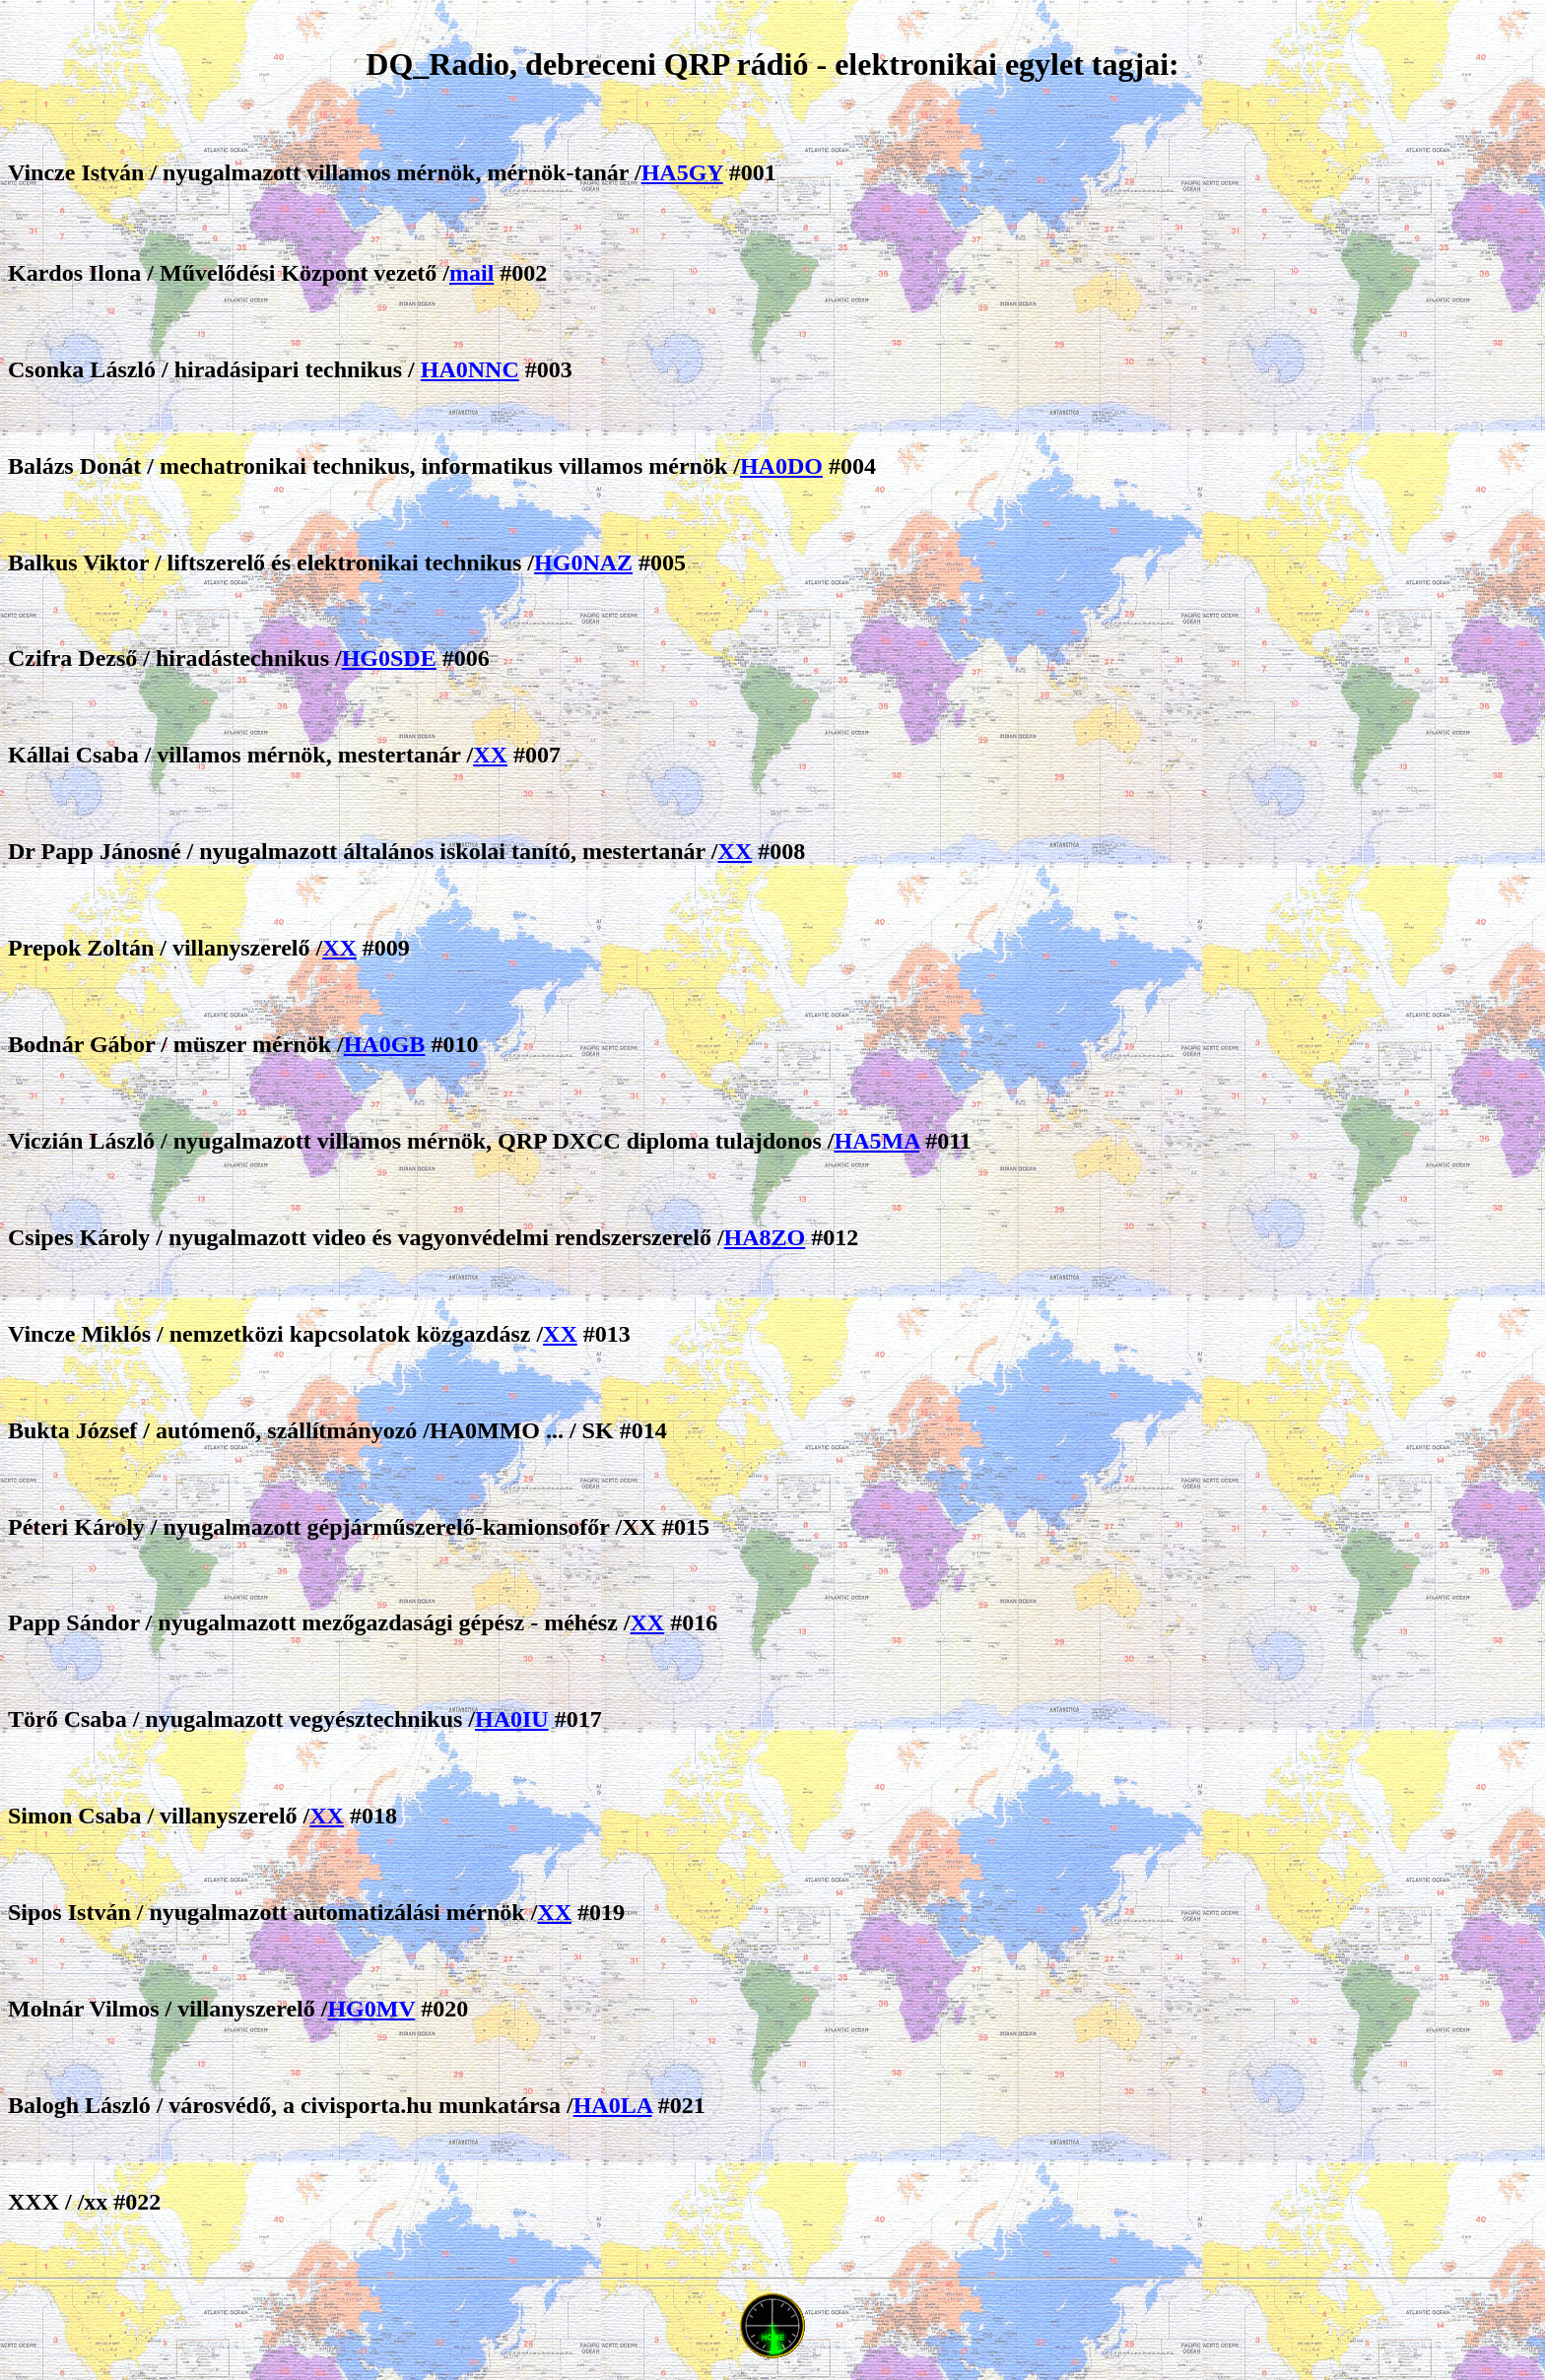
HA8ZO (765, 1237)
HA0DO (781, 466)
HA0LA (612, 2105)
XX (490, 754)
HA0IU (512, 1719)
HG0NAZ (583, 562)
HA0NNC (470, 369)
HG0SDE (389, 658)
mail (471, 273)
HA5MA (876, 1141)
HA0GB (385, 1044)
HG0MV (371, 2008)
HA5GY (682, 172)
